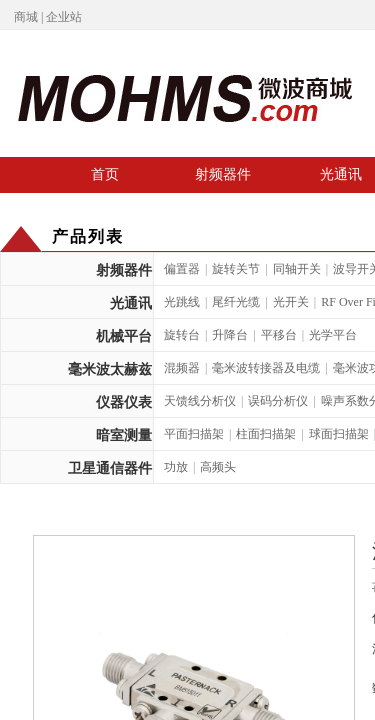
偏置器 (182, 269)
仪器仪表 (124, 402)
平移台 (279, 335)
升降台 (230, 335)
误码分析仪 (278, 401)
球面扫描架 (339, 434)
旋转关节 (236, 269)
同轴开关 (297, 269)
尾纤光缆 (236, 302)
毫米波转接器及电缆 (266, 368)
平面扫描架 (194, 434)
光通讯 (131, 303)
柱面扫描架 (266, 434)
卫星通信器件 (110, 468)
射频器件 (223, 174)
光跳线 (182, 302)
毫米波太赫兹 (110, 369)
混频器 (182, 368)
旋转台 (182, 335)
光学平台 (333, 335)
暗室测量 (124, 435)
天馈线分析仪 (200, 401)
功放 (176, 467)
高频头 (218, 467)
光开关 (291, 302)
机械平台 (124, 336)
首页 (105, 174)
